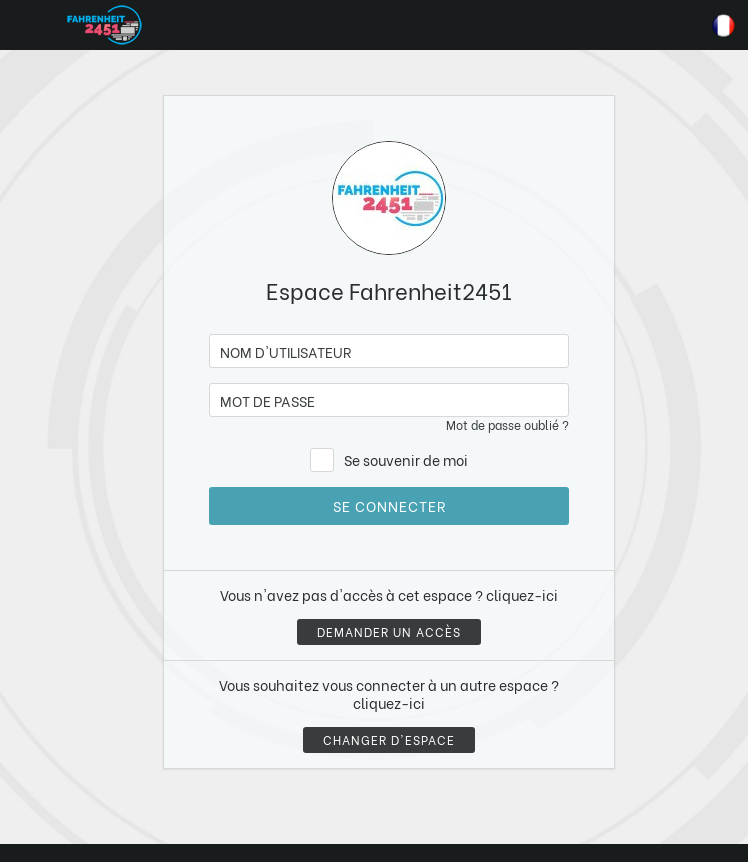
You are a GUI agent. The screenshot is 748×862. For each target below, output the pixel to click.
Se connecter (389, 505)
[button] (53, 759)
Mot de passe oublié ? (507, 424)
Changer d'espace (389, 739)
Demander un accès (389, 631)
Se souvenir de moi (406, 459)
